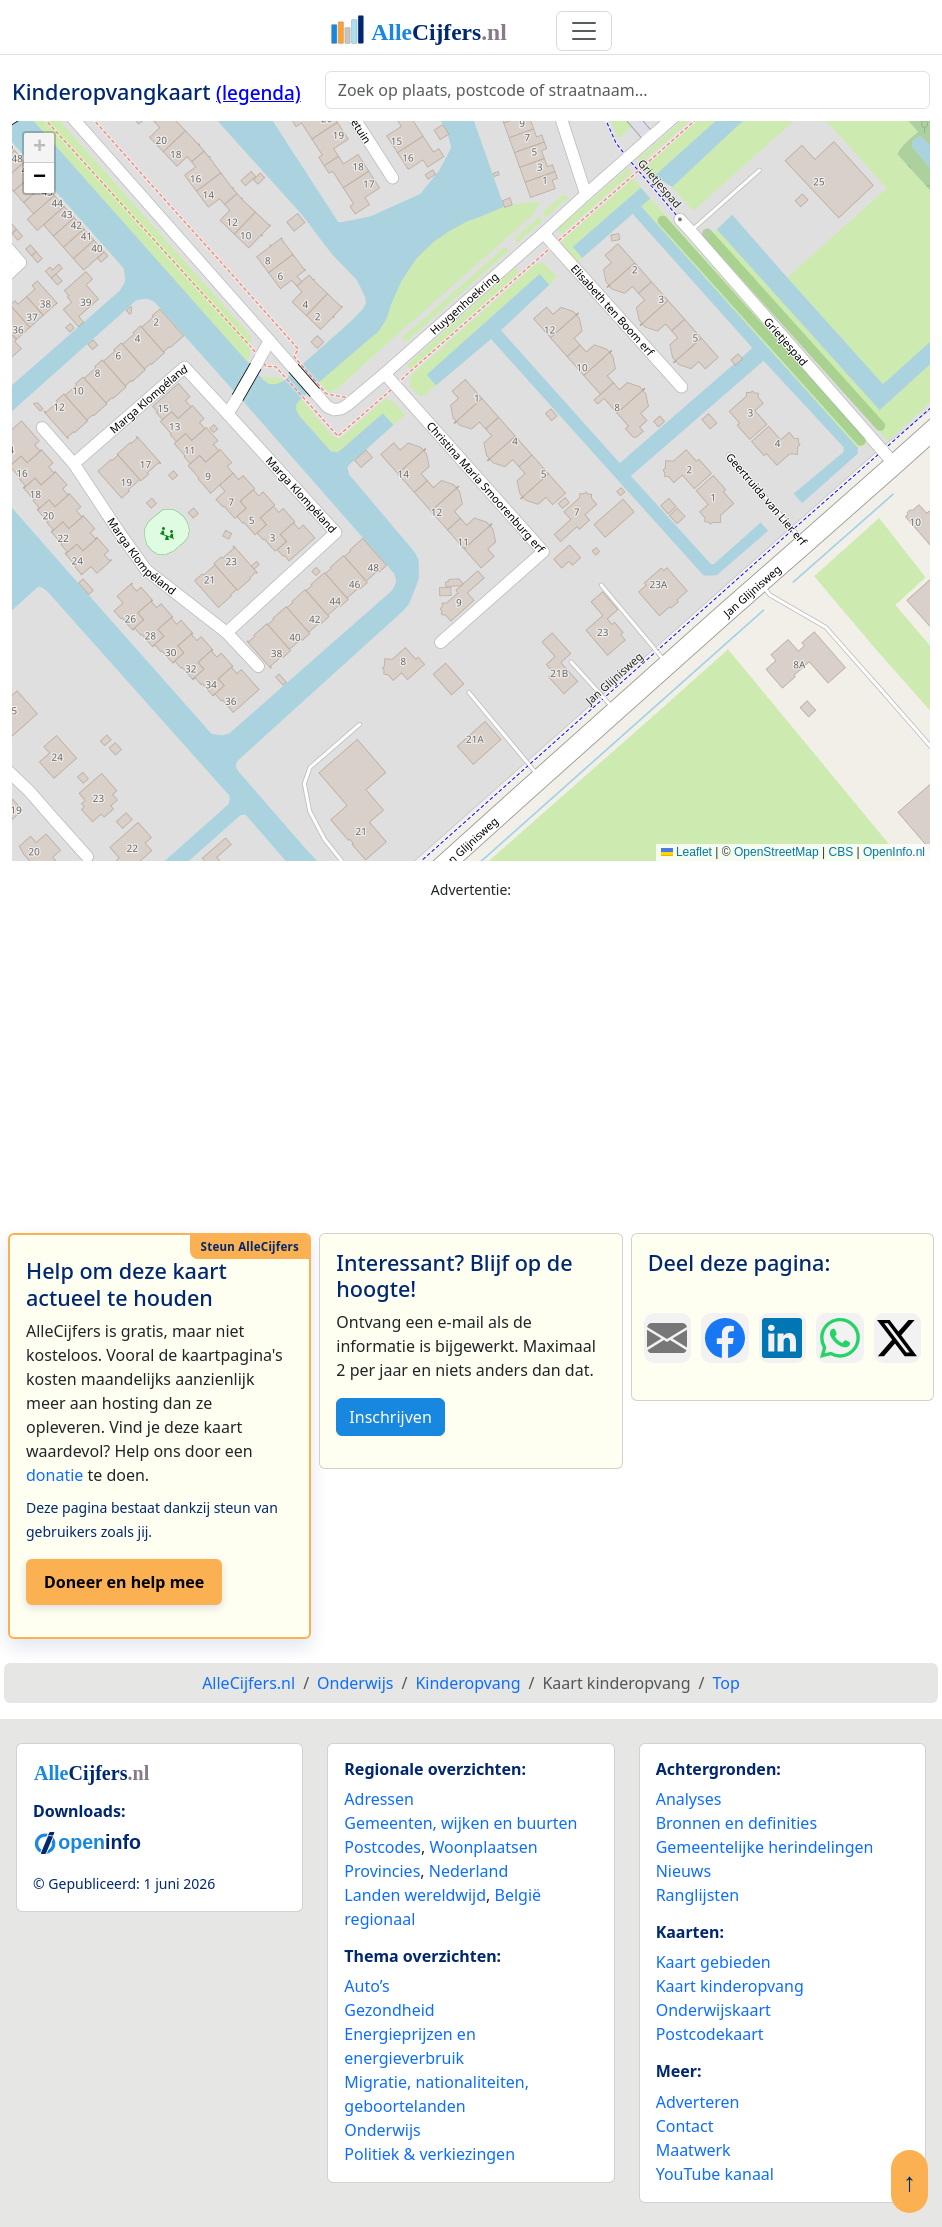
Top (726, 1683)
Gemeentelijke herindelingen (765, 1847)
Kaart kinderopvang (730, 1986)
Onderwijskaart (713, 2010)
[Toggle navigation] (584, 31)
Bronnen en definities (736, 1823)
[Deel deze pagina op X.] (897, 1338)
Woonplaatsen (483, 1847)
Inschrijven (390, 1417)
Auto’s (366, 1986)
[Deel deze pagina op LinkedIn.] (782, 1338)
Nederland (469, 1871)
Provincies (382, 1871)
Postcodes (382, 1847)
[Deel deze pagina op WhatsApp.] (839, 1338)
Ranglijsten (697, 1895)
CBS (840, 852)
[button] (39, 148)
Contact (685, 2126)
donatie (54, 1475)
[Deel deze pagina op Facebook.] (724, 1338)
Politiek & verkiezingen (429, 2154)
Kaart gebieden (713, 1962)
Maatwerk (693, 2150)
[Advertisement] (471, 1057)
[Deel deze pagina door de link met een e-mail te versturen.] (667, 1338)
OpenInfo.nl (894, 852)
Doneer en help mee (124, 1582)
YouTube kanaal (715, 2174)
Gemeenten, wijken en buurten (460, 1823)
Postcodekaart (710, 2034)
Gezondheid (389, 2010)
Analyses (689, 1799)
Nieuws (683, 1871)
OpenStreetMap (776, 852)
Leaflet (686, 852)
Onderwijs (382, 2130)
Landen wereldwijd (415, 1895)
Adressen (379, 1799)
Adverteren (698, 2102)
